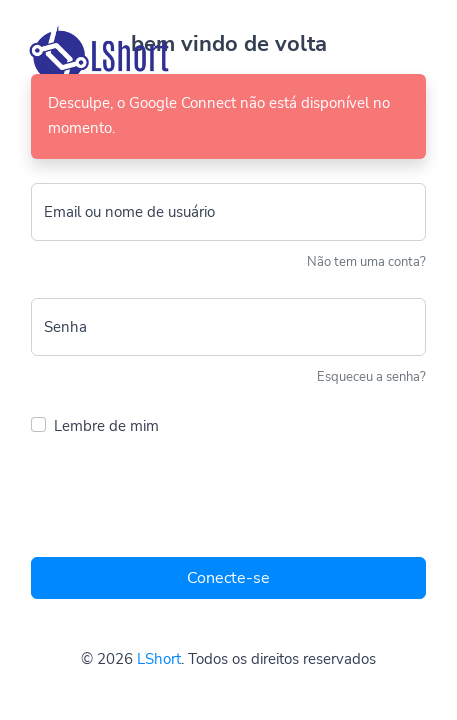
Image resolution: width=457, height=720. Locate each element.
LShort (159, 659)
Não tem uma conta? (366, 262)
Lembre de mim (106, 426)
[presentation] (183, 502)
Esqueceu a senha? (371, 377)
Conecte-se (228, 578)
